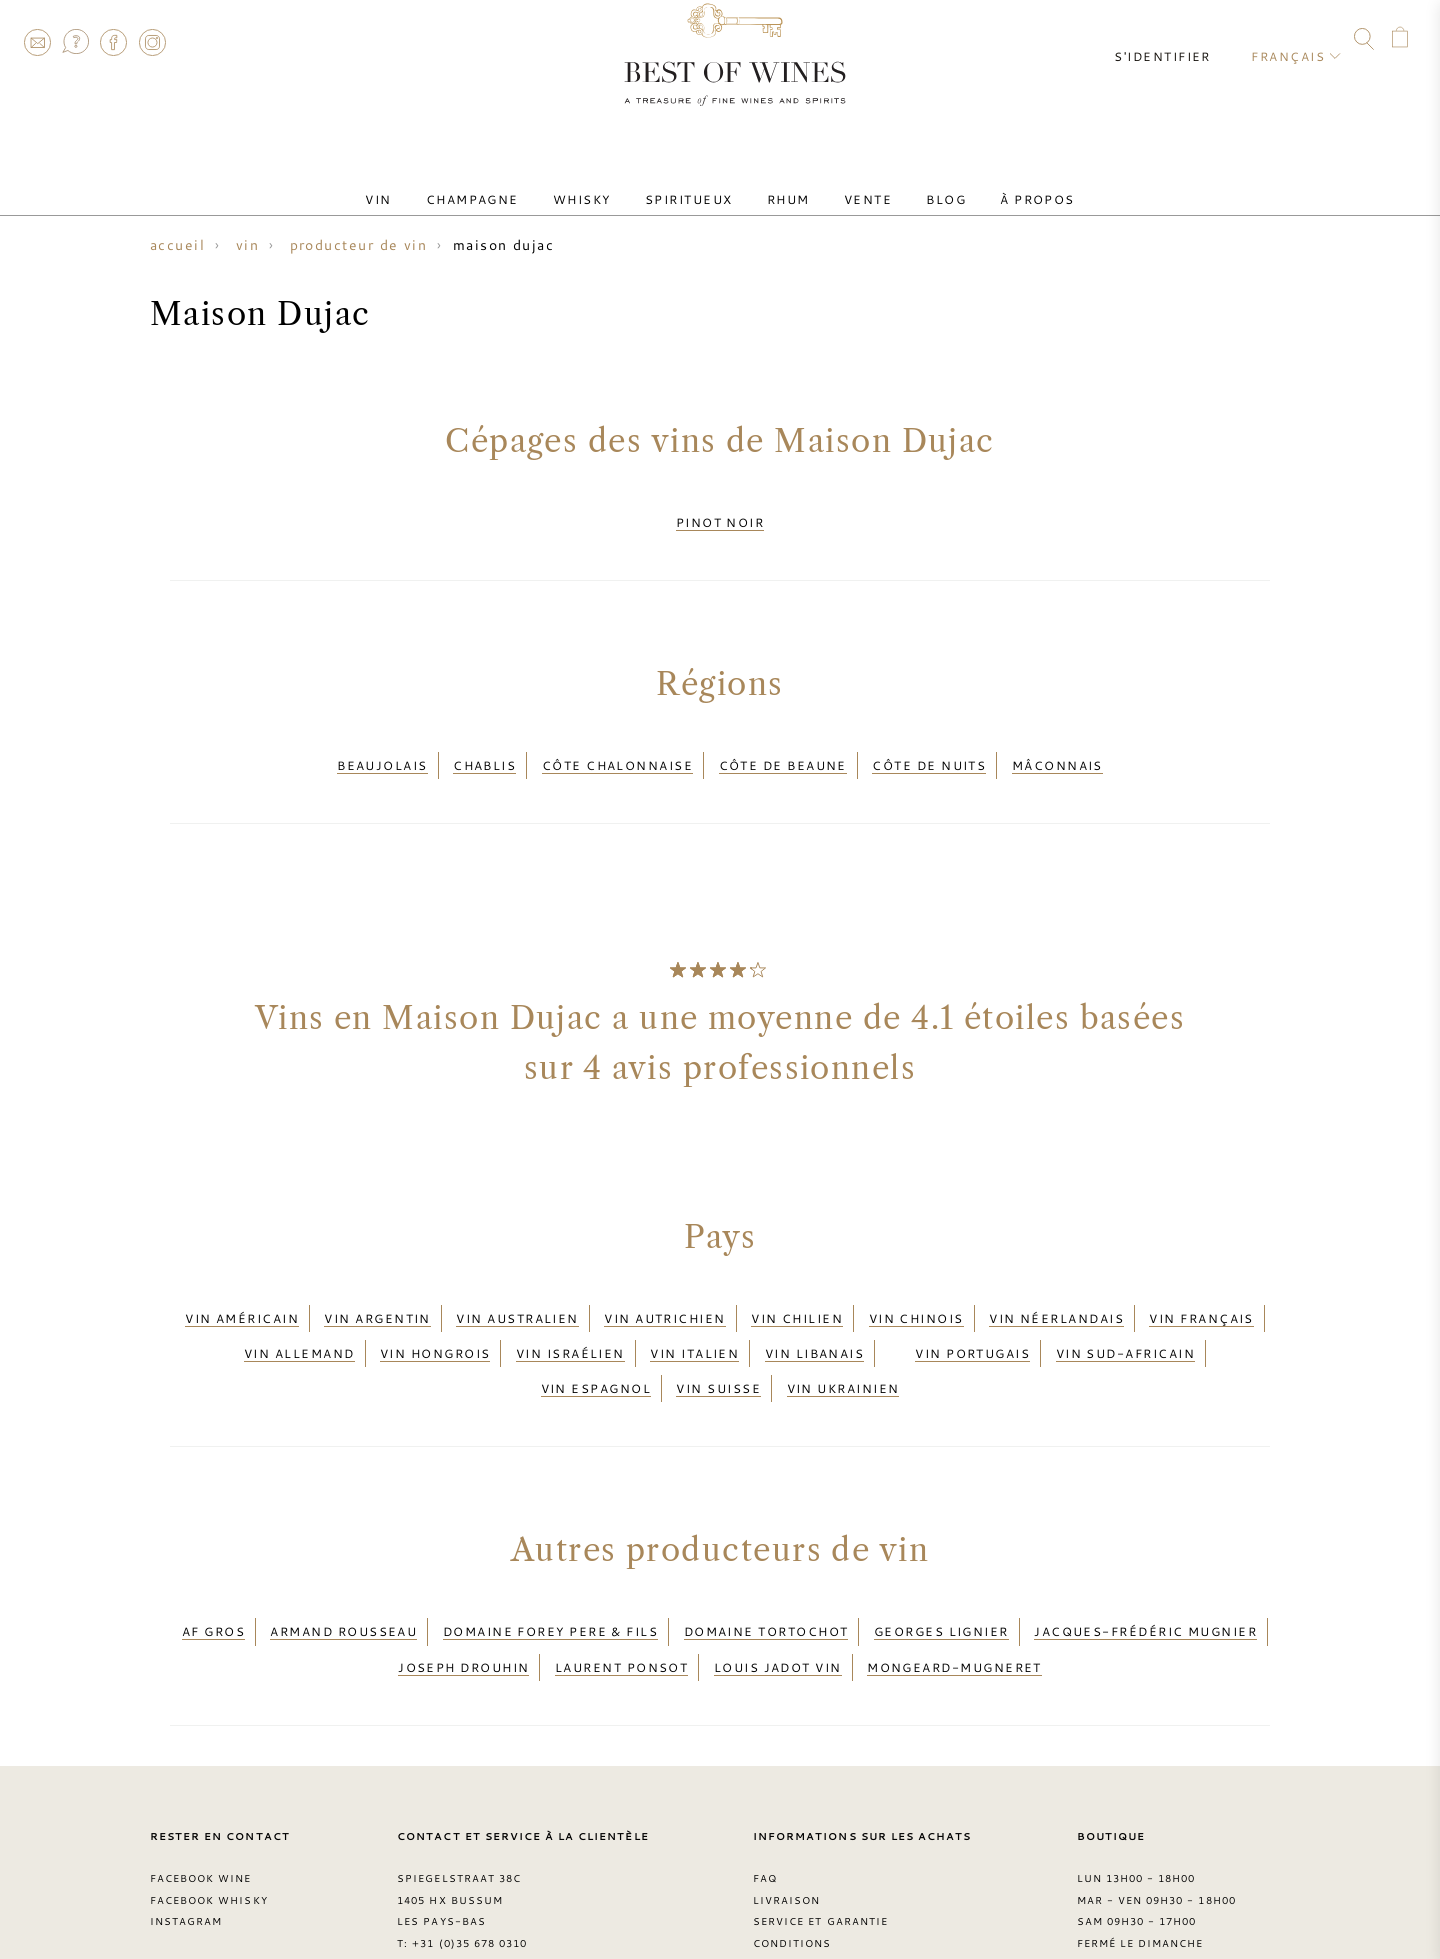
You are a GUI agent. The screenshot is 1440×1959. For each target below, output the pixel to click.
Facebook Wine (201, 1800)
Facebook (114, 42)
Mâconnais (1057, 749)
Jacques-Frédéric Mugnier (1145, 1571)
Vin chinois (916, 1290)
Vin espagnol (596, 1339)
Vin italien (694, 1315)
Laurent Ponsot (621, 1595)
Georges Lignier (941, 1571)
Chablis (484, 749)
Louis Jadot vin (778, 1595)
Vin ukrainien (843, 1339)
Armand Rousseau (343, 1571)
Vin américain (242, 1290)
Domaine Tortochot (766, 1571)
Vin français (1201, 1290)
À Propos (988, 183)
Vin (428, 183)
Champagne (507, 183)
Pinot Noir (720, 517)
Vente (846, 183)
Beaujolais (382, 749)
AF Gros (213, 1571)
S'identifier (1178, 40)
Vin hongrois (435, 1315)
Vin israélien (570, 1315)
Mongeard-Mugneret (954, 1595)
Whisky (603, 183)
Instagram (152, 42)
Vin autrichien (664, 1290)
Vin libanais (814, 1315)
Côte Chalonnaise (617, 749)
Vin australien (517, 1290)
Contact (37, 42)
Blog (911, 183)
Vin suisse (718, 1339)
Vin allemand (299, 1315)
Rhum (781, 183)
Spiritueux (696, 183)
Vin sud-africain (1125, 1315)
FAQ (75, 42)
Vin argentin (377, 1290)
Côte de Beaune (783, 749)
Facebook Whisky (209, 1822)
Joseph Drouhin (463, 1595)
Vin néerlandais (1056, 1290)
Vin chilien (797, 1290)
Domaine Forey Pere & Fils (550, 1571)
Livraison (786, 1822)
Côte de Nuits (929, 749)
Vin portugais (972, 1315)
